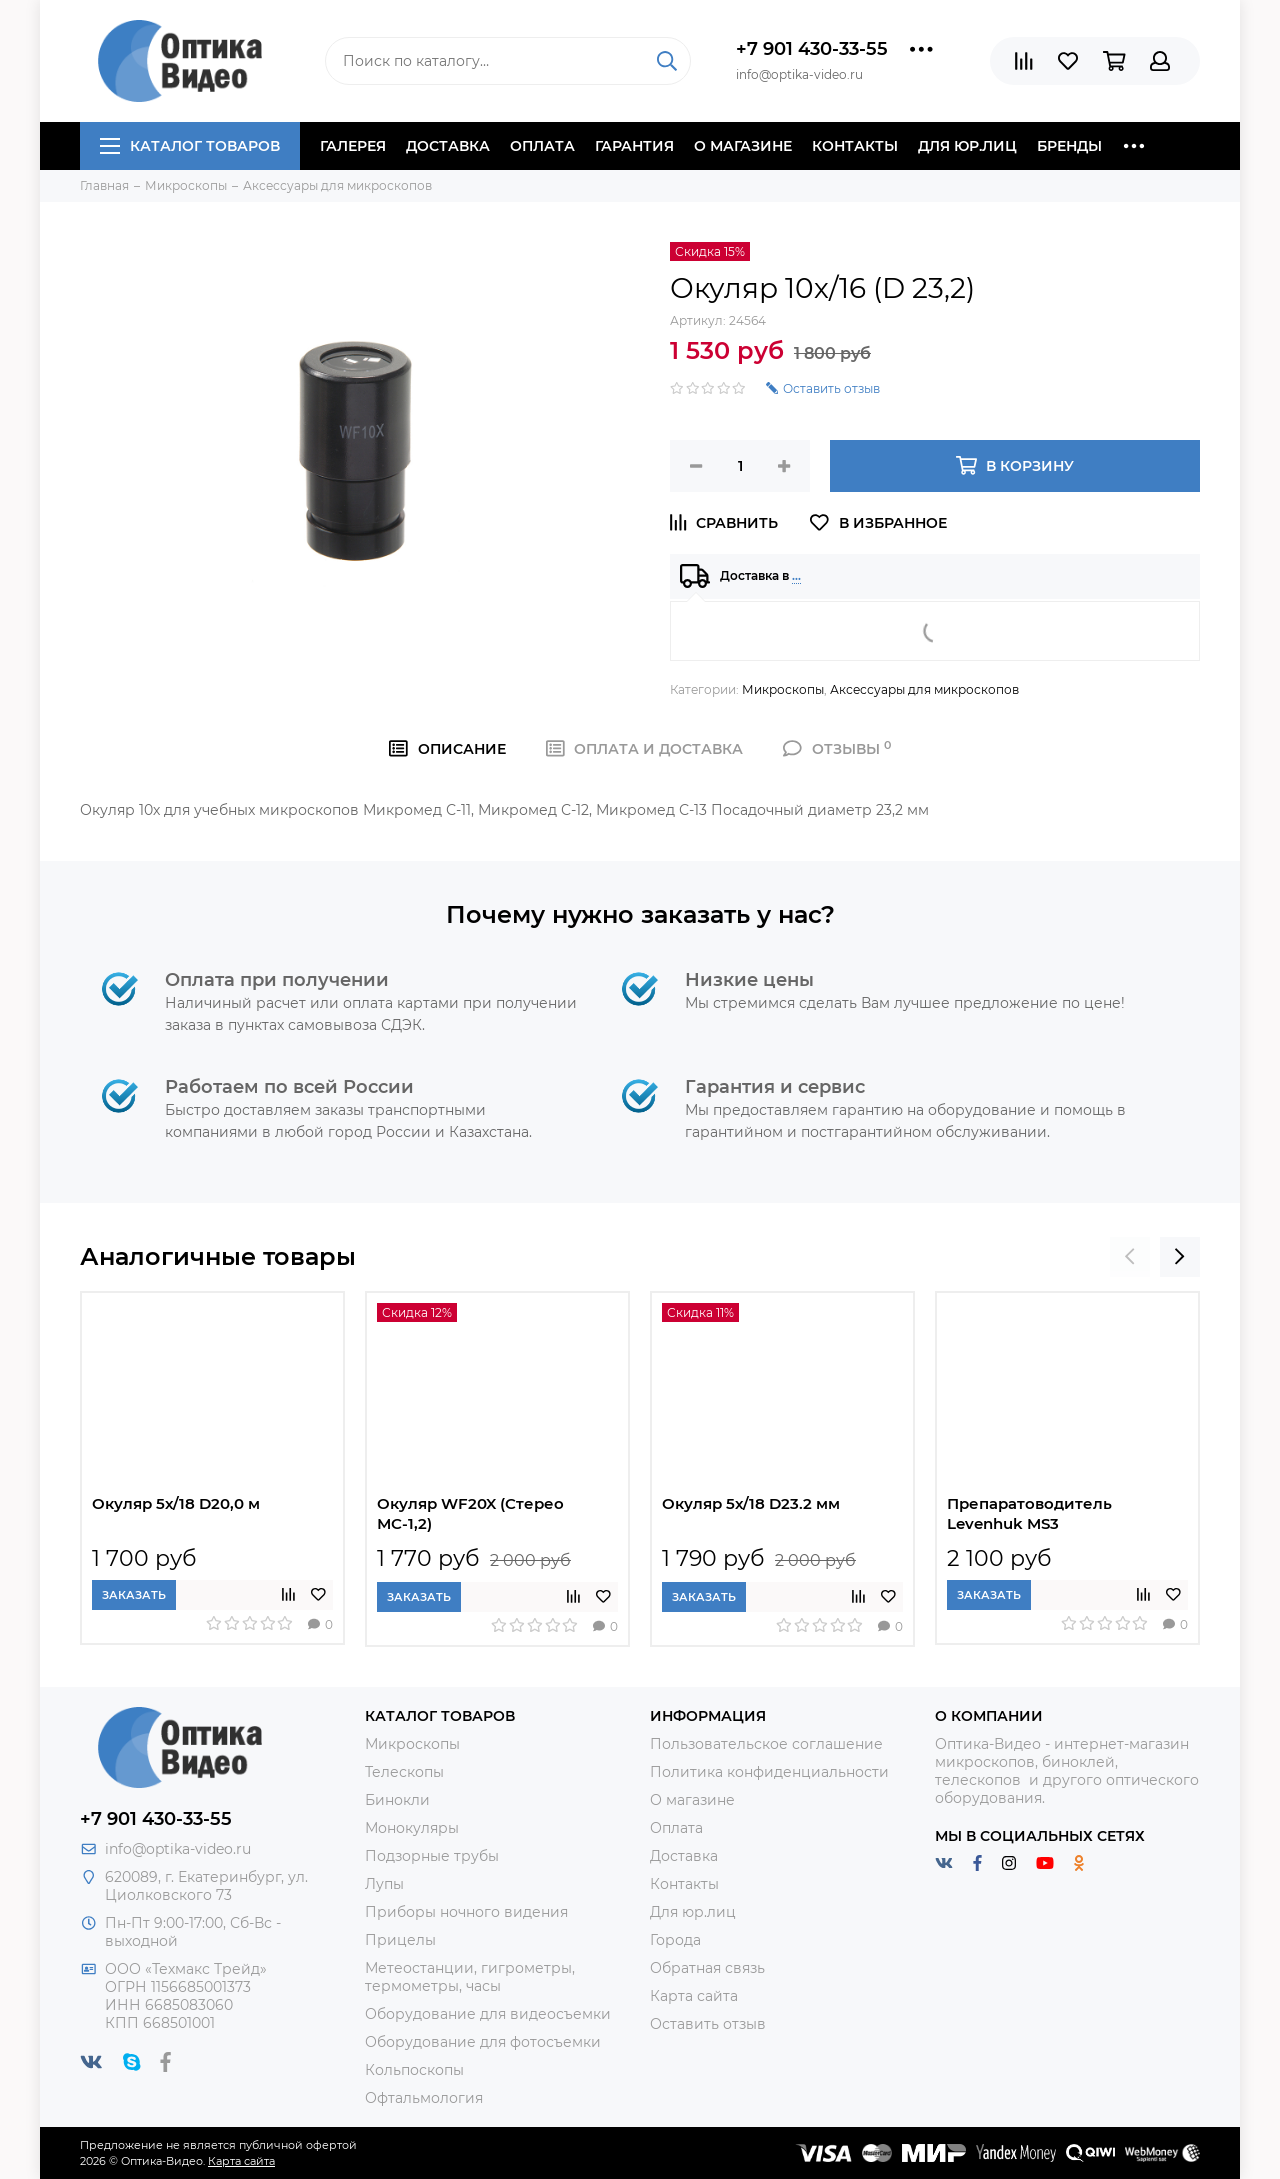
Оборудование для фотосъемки (483, 2042)
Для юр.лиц (967, 146)
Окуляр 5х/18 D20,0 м (176, 1503)
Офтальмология (424, 2098)
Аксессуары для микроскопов (924, 689)
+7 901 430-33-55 (812, 49)
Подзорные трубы (432, 1856)
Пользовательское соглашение (766, 1744)
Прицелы (400, 1940)
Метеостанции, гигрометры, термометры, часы (470, 1977)
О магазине (743, 146)
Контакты (855, 146)
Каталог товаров (190, 146)
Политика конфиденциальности (769, 1772)
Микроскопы (783, 689)
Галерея (353, 146)
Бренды (1069, 146)
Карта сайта (694, 1996)
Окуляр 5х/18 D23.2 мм (751, 1503)
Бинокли (397, 1800)
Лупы (384, 1884)
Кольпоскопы (414, 2070)
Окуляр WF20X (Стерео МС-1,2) (470, 1513)
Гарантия (634, 146)
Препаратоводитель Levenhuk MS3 (1029, 1513)
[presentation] (1130, 1257)
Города (675, 1940)
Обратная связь (707, 1968)
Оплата (542, 146)
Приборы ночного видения (466, 1912)
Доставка (448, 146)
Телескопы (404, 1772)
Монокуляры (412, 1828)
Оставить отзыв (708, 2024)
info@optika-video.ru (178, 1849)
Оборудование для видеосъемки (488, 2014)
